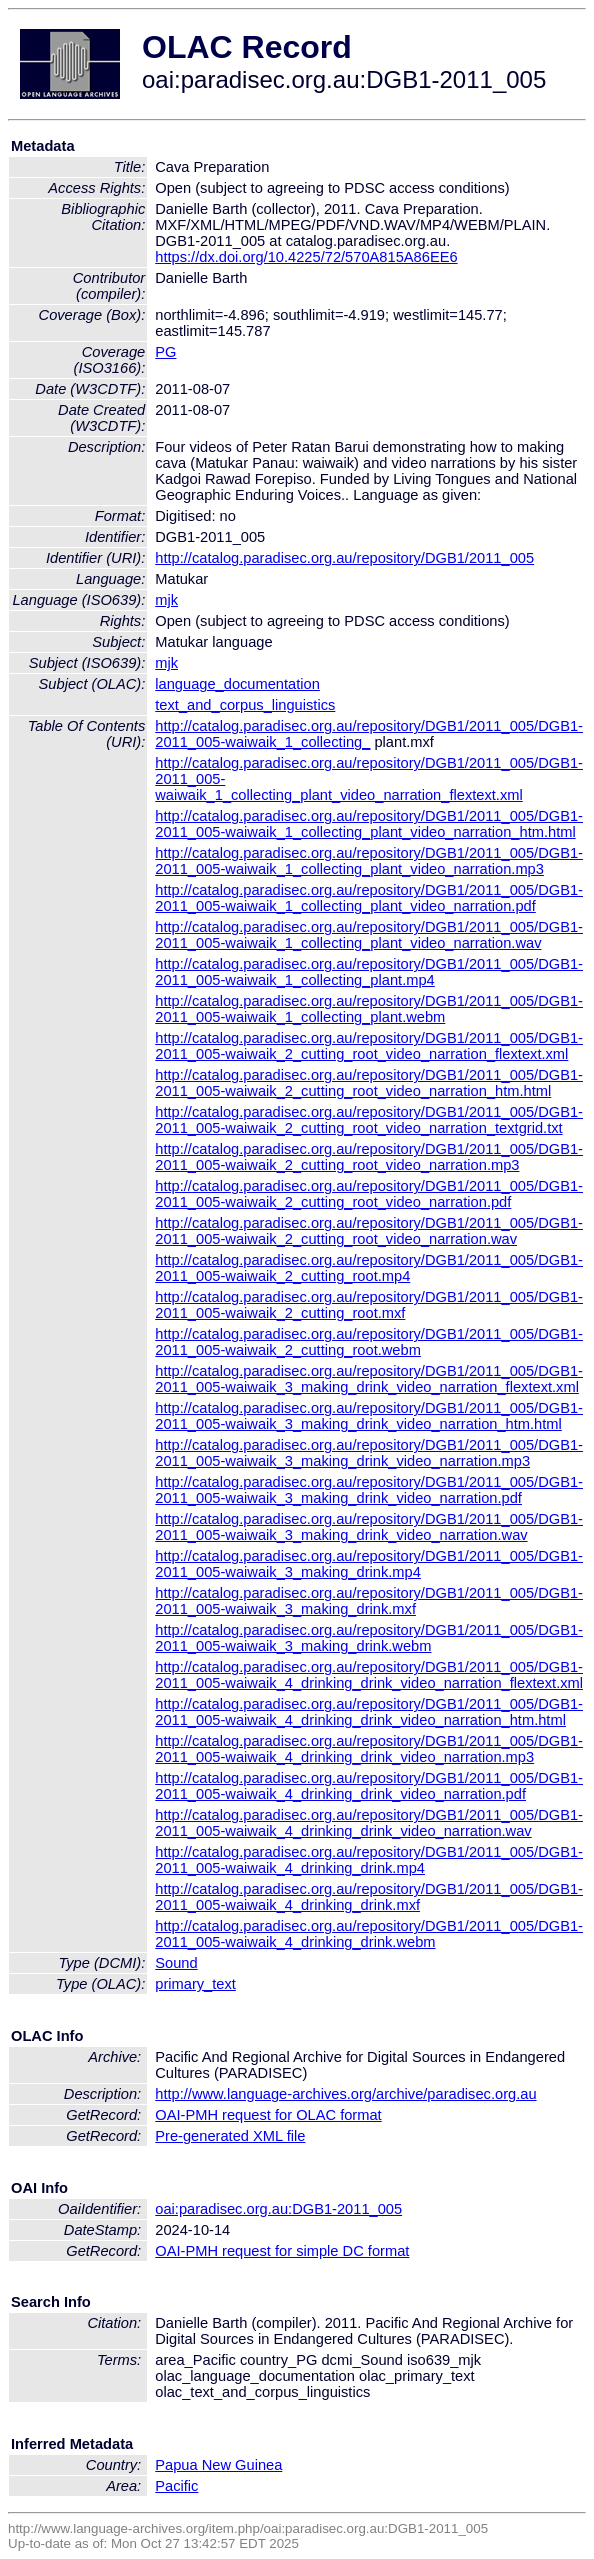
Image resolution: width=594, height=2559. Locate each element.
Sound (176, 1963)
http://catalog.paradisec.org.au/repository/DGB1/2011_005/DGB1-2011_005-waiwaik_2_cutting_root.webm (369, 1342)
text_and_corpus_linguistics (245, 705)
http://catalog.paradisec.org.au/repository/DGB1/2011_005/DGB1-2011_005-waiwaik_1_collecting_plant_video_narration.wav (369, 935)
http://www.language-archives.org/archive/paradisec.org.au (345, 2094)
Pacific (176, 2486)
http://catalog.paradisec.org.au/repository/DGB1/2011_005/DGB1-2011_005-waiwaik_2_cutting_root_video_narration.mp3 (369, 1157)
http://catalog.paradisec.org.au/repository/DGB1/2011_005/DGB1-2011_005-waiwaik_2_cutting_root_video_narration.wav (369, 1231)
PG (165, 352)
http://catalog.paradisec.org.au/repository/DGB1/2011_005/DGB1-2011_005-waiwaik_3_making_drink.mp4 (369, 1564)
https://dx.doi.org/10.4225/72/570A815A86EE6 (306, 257)
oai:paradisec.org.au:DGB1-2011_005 (278, 2209)
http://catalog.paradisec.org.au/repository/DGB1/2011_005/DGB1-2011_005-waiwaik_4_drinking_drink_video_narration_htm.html (369, 1712)
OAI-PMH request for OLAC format (268, 2115)
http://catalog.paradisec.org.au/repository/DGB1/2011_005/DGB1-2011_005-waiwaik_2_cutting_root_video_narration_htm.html (369, 1083)
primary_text (195, 1984)
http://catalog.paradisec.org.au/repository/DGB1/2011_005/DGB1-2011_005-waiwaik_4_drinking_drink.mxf (369, 1897)
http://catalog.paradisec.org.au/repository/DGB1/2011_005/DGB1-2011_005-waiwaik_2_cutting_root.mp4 (369, 1268)
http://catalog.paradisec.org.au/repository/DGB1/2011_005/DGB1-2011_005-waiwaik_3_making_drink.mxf (369, 1601)
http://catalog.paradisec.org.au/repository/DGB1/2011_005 (344, 558)
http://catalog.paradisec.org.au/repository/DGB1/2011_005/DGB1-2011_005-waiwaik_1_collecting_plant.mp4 (369, 972)
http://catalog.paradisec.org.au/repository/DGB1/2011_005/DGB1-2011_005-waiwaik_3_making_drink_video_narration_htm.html (369, 1416)
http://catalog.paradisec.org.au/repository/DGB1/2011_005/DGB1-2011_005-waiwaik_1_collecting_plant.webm (369, 1009)
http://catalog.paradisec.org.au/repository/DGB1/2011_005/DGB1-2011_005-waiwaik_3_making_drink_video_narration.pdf (369, 1490)
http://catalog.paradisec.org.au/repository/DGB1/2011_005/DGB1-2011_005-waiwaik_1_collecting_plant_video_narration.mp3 (369, 861)
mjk (166, 600)
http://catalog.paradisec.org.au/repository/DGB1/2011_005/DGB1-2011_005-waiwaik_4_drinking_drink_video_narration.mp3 (369, 1749)
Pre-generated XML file (230, 2136)
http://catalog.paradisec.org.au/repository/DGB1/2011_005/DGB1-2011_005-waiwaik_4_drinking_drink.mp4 (369, 1860)
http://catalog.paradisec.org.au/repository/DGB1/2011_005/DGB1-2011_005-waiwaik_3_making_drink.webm (369, 1638)
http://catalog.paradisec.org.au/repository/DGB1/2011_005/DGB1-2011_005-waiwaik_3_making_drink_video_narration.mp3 (369, 1453)
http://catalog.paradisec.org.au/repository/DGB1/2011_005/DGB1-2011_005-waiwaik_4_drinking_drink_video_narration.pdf (369, 1786)
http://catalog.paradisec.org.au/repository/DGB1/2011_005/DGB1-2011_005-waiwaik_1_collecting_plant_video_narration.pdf (369, 898)
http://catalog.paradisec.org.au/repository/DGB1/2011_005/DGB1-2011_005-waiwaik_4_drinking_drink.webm (369, 1934)
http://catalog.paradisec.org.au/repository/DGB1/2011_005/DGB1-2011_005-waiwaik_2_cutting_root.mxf (369, 1305)
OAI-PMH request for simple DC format (282, 2251)
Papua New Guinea (218, 2465)
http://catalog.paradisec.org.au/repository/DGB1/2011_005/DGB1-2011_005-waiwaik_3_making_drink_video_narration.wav (369, 1527)
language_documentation (237, 684)
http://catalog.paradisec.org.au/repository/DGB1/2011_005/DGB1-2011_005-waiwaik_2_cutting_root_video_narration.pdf (369, 1194)
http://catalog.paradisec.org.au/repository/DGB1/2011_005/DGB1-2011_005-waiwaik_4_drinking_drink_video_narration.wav (369, 1823)
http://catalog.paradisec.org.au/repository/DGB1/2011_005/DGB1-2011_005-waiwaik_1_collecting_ (369, 734)
